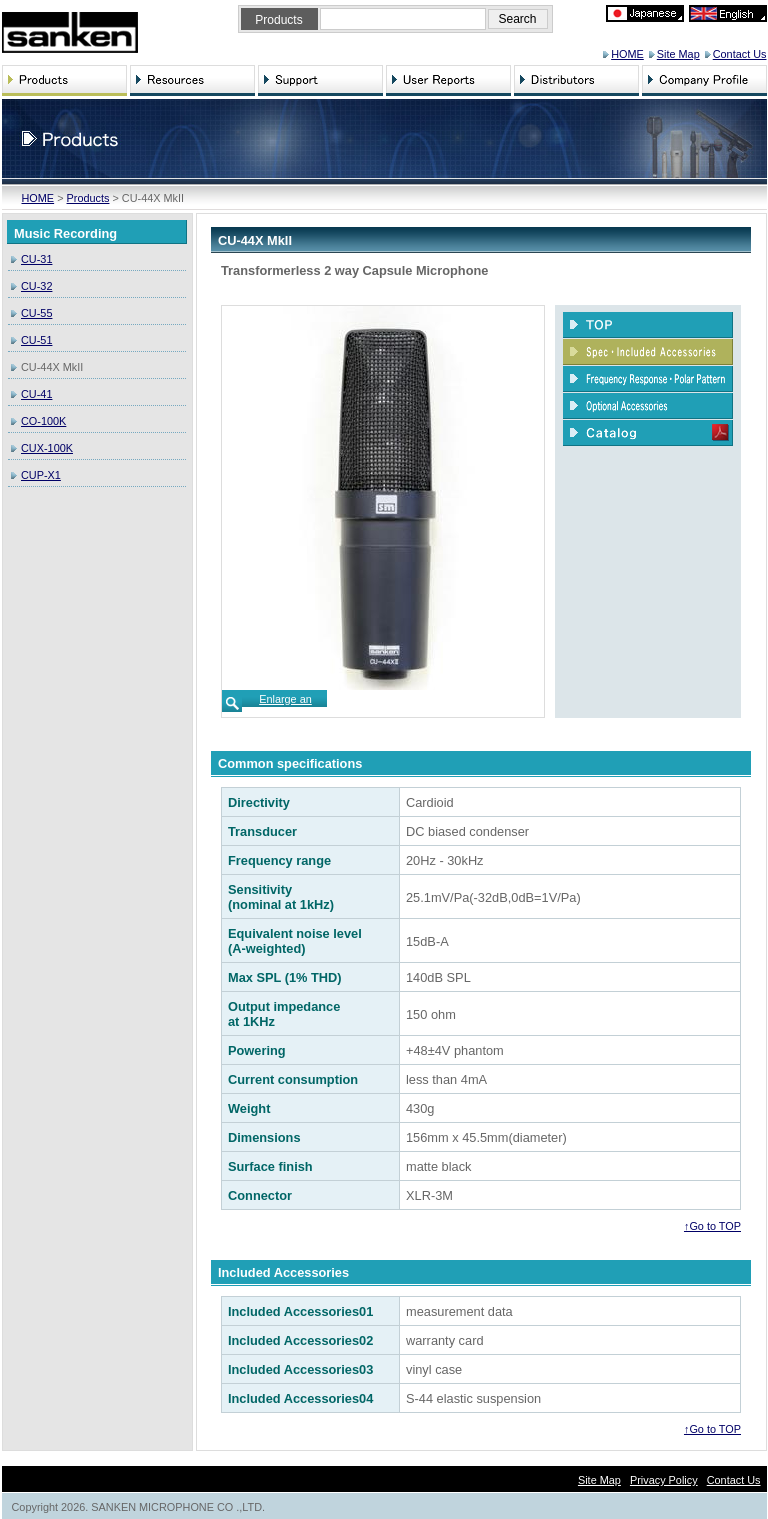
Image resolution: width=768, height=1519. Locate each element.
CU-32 (36, 286)
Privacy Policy (664, 1480)
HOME (627, 54)
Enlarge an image (285, 705)
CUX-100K (47, 448)
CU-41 (36, 394)
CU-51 (36, 340)
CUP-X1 (41, 475)
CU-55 (36, 313)
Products (88, 198)
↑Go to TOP (712, 1226)
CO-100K (43, 421)
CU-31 (36, 259)
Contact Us (740, 54)
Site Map (678, 54)
